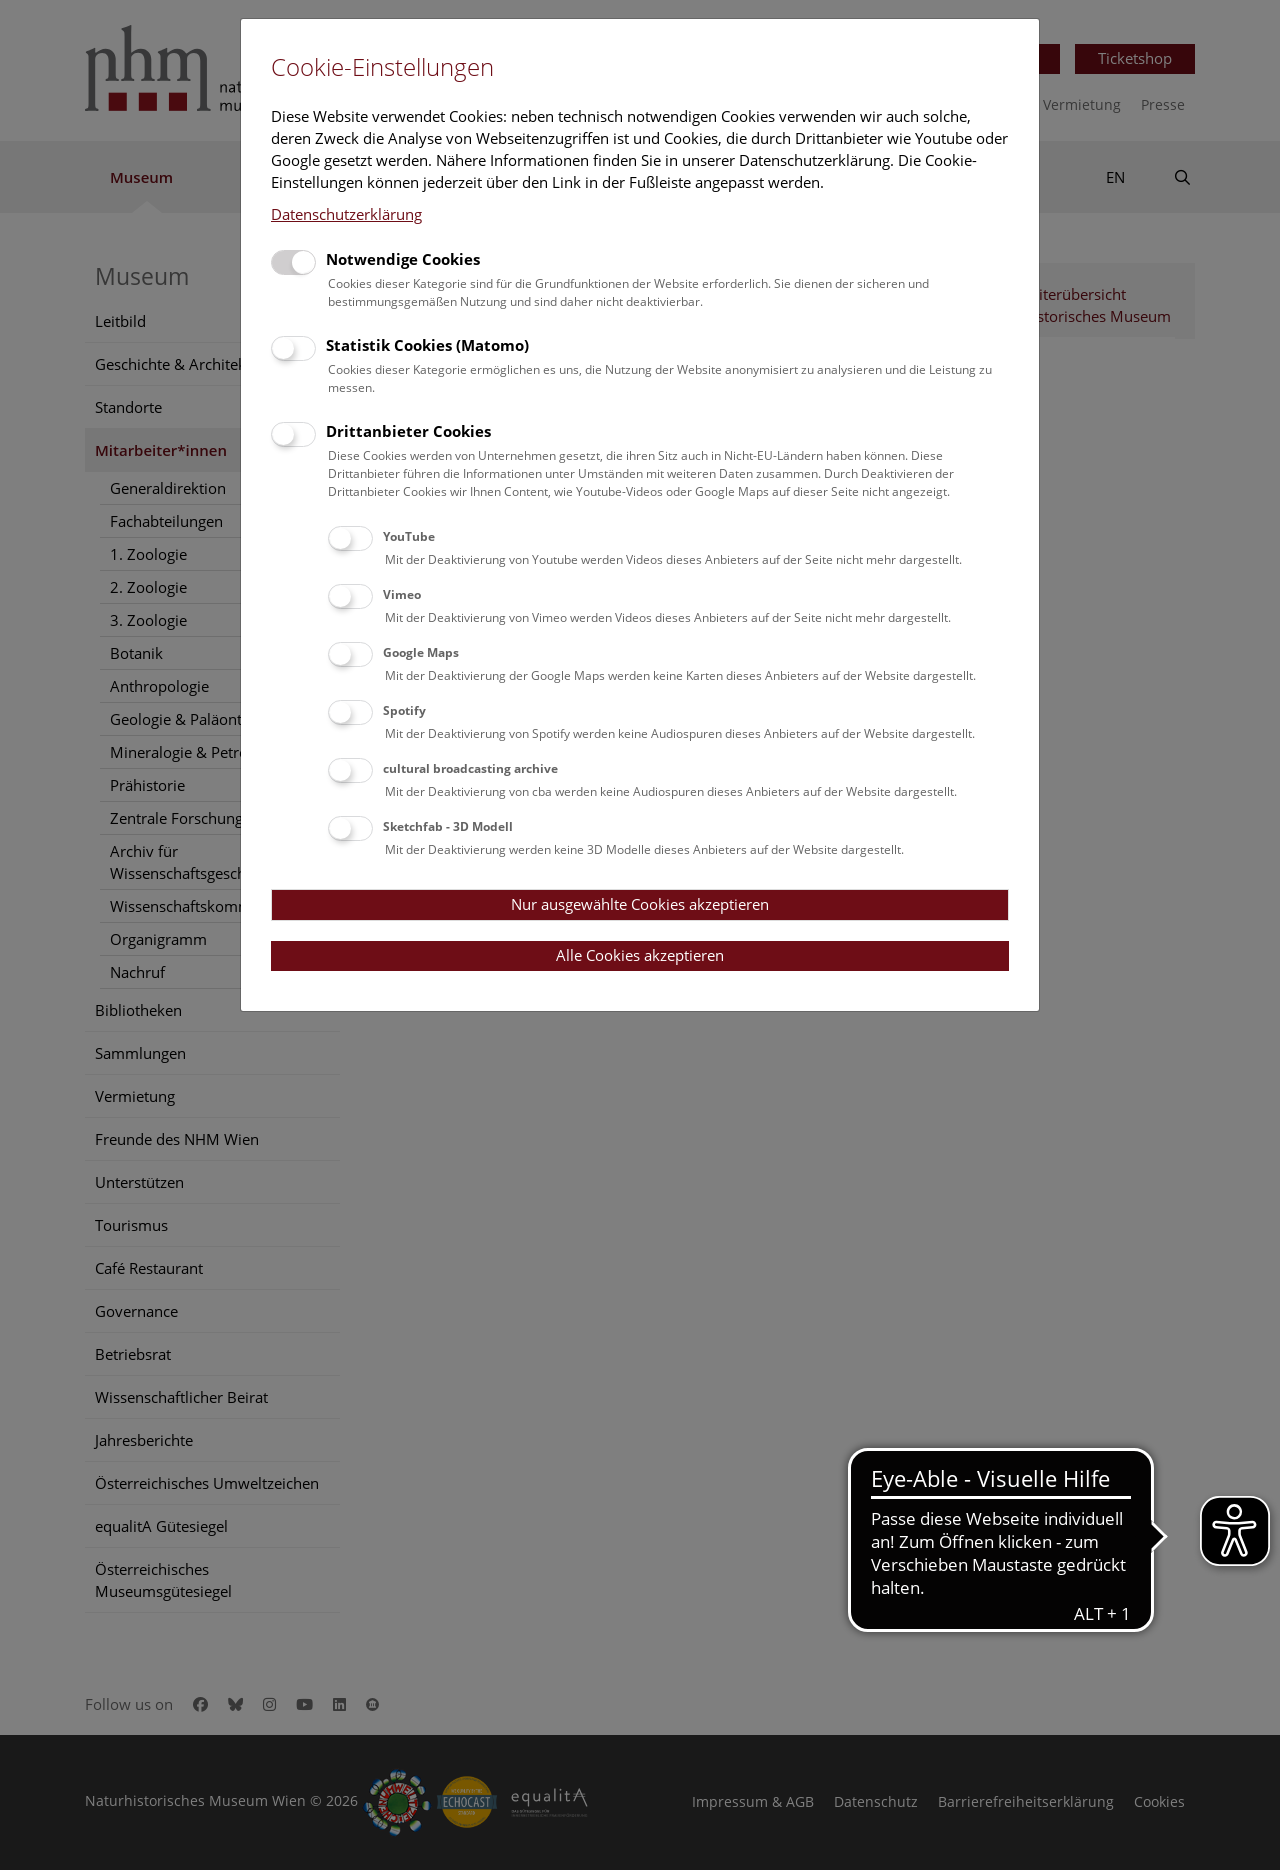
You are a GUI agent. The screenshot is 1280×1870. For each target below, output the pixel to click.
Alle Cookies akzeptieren (640, 955)
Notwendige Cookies (403, 259)
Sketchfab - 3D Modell (448, 826)
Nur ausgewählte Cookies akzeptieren (640, 904)
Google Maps (421, 652)
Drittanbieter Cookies (408, 431)
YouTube (409, 536)
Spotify (404, 710)
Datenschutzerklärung (346, 214)
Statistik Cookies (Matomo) (427, 345)
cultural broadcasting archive (470, 768)
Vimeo (402, 594)
